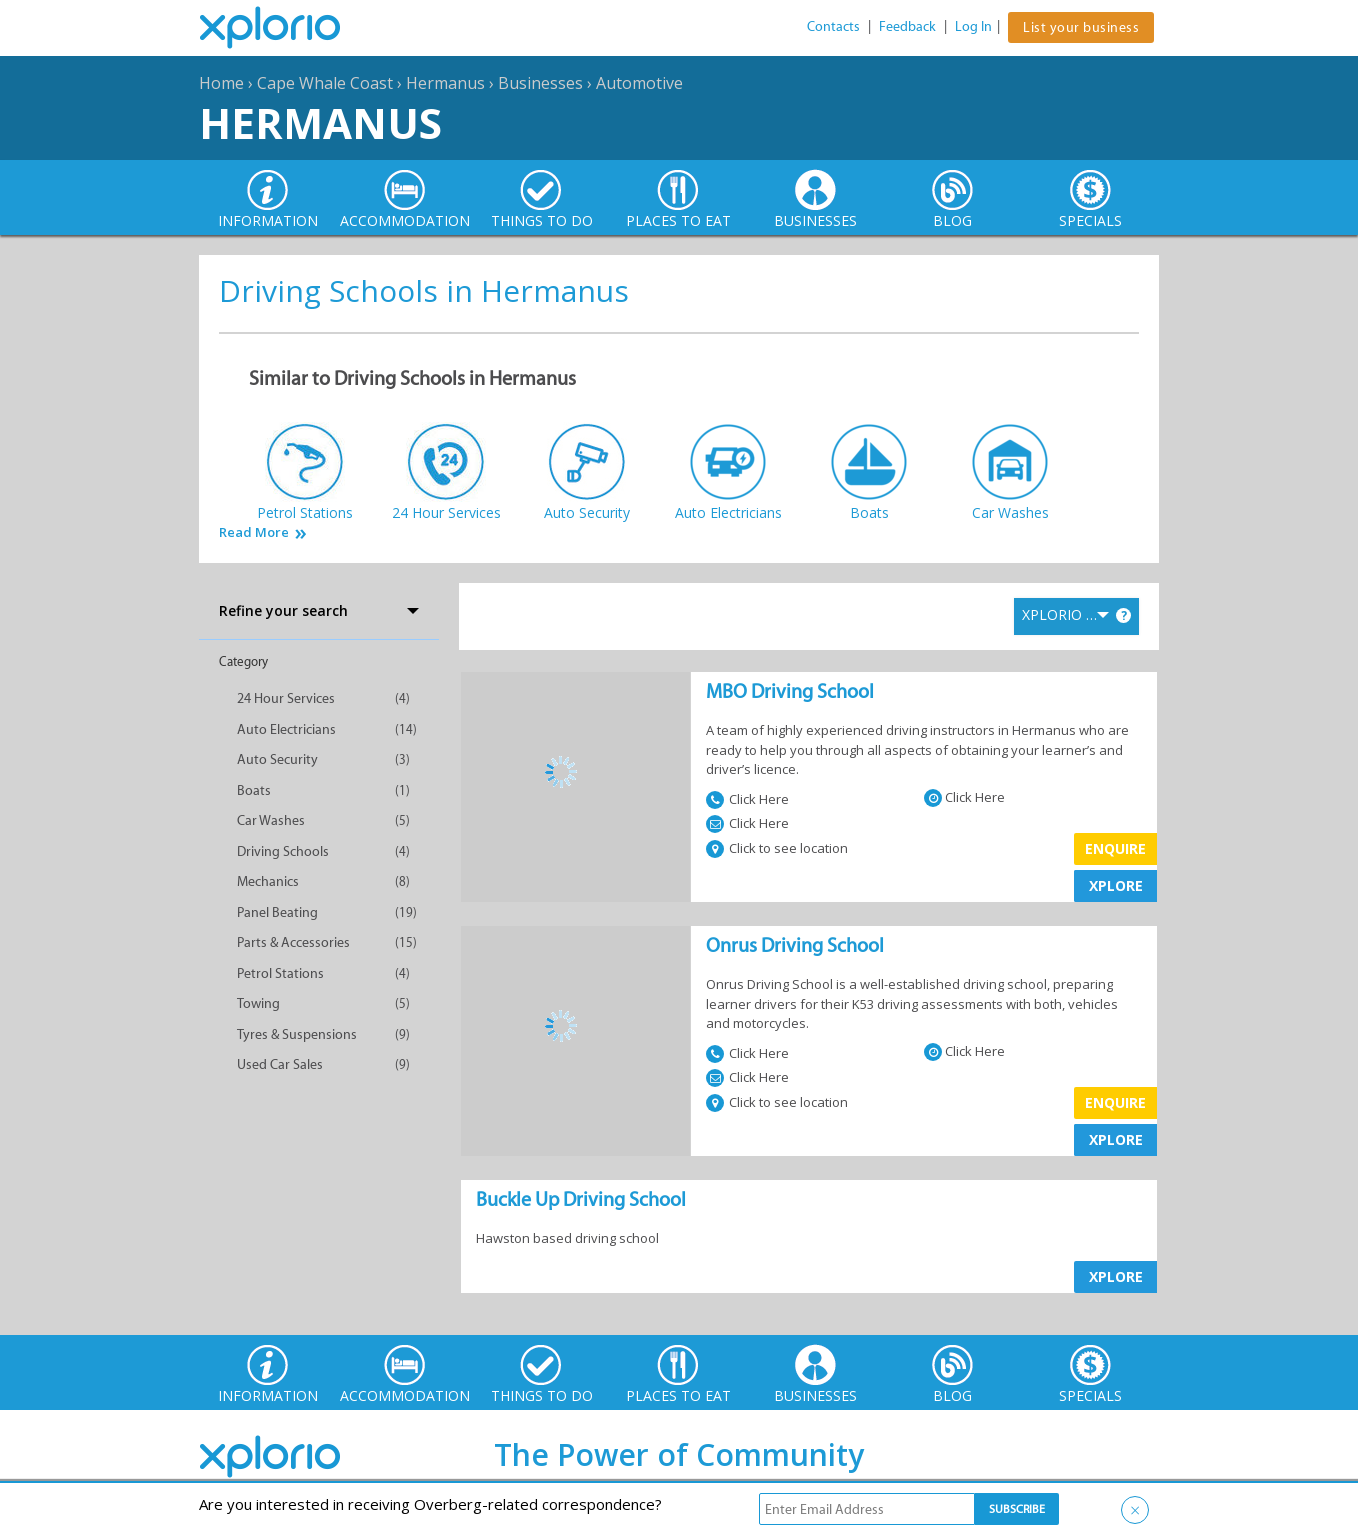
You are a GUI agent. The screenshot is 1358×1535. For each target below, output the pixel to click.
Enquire (1115, 848)
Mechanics (268, 881)
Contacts (833, 26)
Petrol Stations (280, 973)
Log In (973, 26)
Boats (254, 790)
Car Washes (271, 820)
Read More (254, 532)
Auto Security (277, 759)
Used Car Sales (280, 1064)
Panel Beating (277, 912)
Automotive (639, 83)
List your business (1081, 27)
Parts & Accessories (293, 942)
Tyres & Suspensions (297, 1034)
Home (221, 83)
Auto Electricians (286, 729)
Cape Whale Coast (325, 83)
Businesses (540, 83)
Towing (258, 1003)
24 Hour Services (286, 698)
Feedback (907, 26)
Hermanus (445, 83)
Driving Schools (283, 851)
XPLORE (1116, 885)
